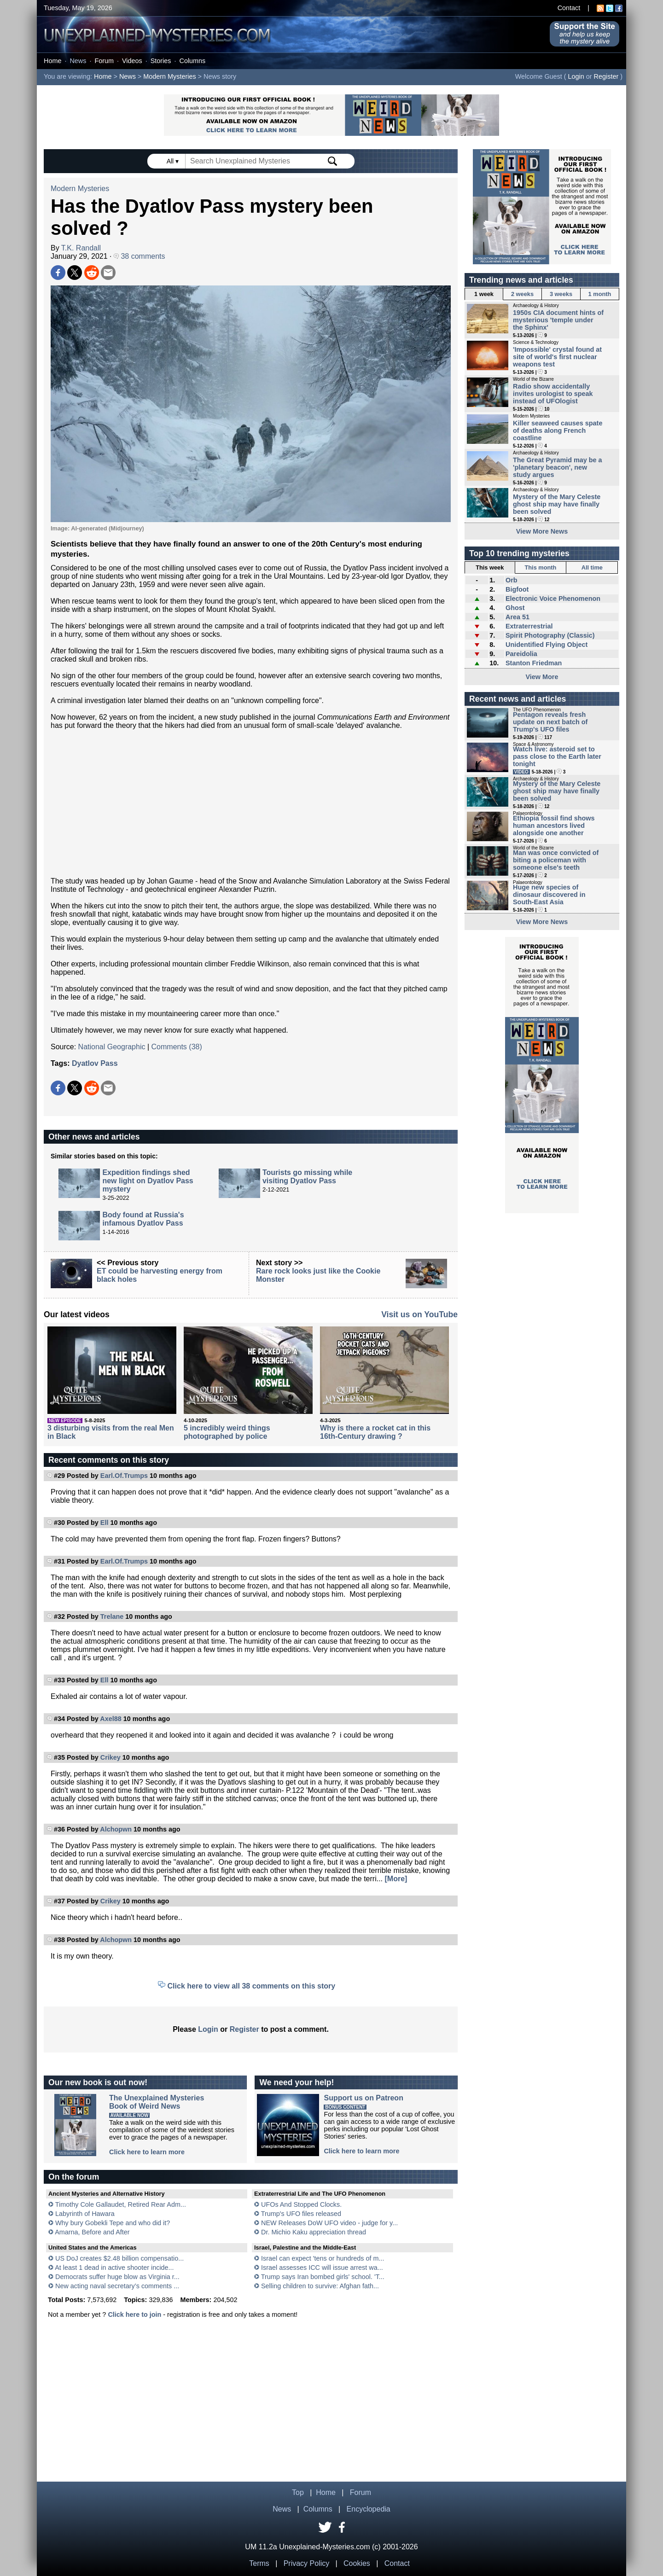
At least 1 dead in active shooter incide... (114, 2267)
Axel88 (110, 1718)
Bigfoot (517, 589)
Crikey (110, 1757)
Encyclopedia (368, 2509)
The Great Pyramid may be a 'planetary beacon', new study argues (557, 467)
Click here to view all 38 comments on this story (252, 1986)
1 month (599, 294)
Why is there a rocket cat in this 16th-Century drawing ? (375, 1432)
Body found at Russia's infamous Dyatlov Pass (143, 1219)
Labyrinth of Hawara (85, 2213)
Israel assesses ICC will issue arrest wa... (322, 2267)
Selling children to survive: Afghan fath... (320, 2286)
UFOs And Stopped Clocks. (301, 2204)
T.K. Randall (81, 248)
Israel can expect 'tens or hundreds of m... (322, 2258)
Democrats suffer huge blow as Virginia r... (117, 2276)
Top (298, 2492)
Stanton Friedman (534, 663)
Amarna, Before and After (92, 2232)
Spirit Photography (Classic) (550, 635)
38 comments (139, 256)
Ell (104, 1522)
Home (52, 60)
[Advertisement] (251, 803)
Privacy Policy (307, 2563)
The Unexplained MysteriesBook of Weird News (156, 2102)
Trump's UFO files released (301, 2213)
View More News (542, 531)
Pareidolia (521, 653)
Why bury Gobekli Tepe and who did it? (112, 2223)
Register (606, 76)
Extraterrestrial (529, 626)
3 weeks (561, 294)
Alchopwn (116, 1829)
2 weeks (522, 294)
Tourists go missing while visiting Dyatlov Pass (307, 1177)
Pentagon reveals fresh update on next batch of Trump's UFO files (550, 722)
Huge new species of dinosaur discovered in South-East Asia (549, 895)
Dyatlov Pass (95, 1063)
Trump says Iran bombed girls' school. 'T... (322, 2276)
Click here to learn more (147, 2152)
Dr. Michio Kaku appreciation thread (313, 2232)
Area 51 (517, 617)
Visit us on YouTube (419, 1314)
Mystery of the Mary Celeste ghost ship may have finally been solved (556, 504)
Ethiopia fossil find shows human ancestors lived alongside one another (554, 825)
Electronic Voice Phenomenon (553, 598)
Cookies (356, 2563)
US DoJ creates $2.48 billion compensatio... (119, 2258)
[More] (395, 1879)
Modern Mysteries (169, 76)
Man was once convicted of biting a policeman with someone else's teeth (556, 860)
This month (540, 567)
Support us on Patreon (363, 2098)
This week (490, 567)
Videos (132, 60)
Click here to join (134, 2314)
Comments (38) (176, 1047)
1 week (484, 294)
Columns (193, 60)
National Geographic (111, 1047)
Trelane (111, 1616)
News (78, 60)
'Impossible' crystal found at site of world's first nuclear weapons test (557, 357)
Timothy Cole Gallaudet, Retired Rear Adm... (120, 2204)
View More (542, 676)
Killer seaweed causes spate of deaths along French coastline (557, 430)
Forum (104, 60)
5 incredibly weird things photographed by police (227, 1432)
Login (576, 76)
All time (592, 567)
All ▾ (173, 161)
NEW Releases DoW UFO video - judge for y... (329, 2223)
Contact (569, 8)
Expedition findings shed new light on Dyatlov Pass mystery (147, 1181)
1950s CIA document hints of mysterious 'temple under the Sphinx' (558, 320)
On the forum (73, 2176)
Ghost (515, 607)
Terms (259, 2563)
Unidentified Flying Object (546, 644)
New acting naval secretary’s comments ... (117, 2286)
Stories (161, 60)
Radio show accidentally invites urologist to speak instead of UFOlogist (553, 394)
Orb (512, 580)
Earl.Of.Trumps (124, 1475)
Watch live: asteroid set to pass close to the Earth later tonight (557, 756)
